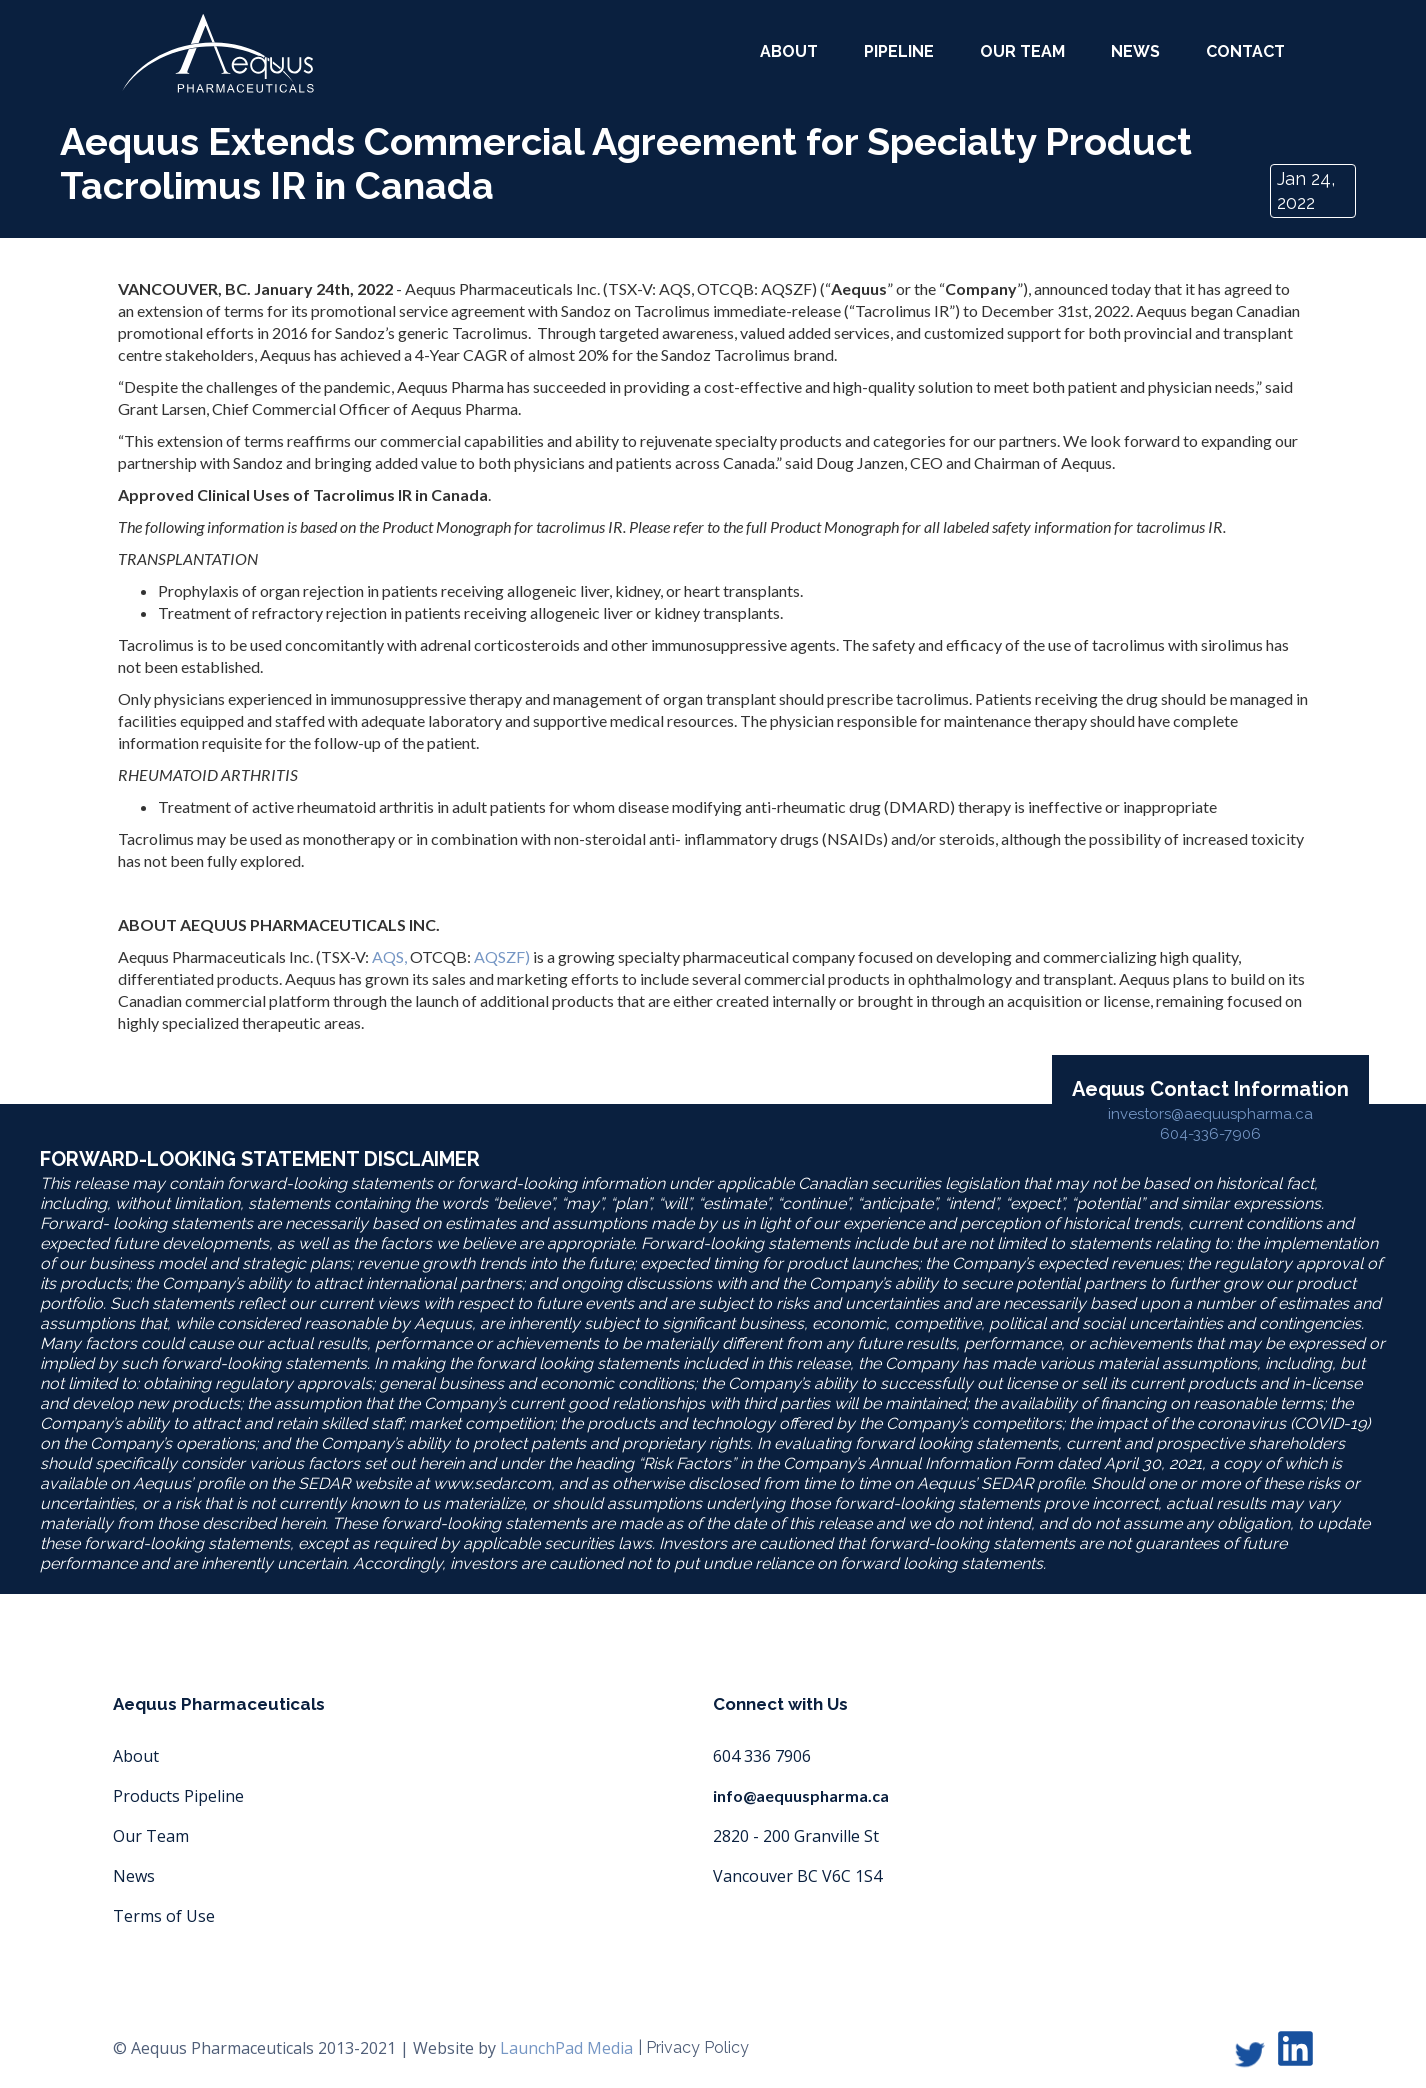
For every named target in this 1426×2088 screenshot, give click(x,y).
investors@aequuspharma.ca (1210, 1114)
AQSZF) (500, 956)
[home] (218, 53)
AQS (388, 956)
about (789, 51)
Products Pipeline (178, 1796)
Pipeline (899, 51)
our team (1022, 51)
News (1135, 51)
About (136, 1756)
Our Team (151, 1836)
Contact (1245, 51)
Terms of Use (164, 1916)
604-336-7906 (1210, 1134)
